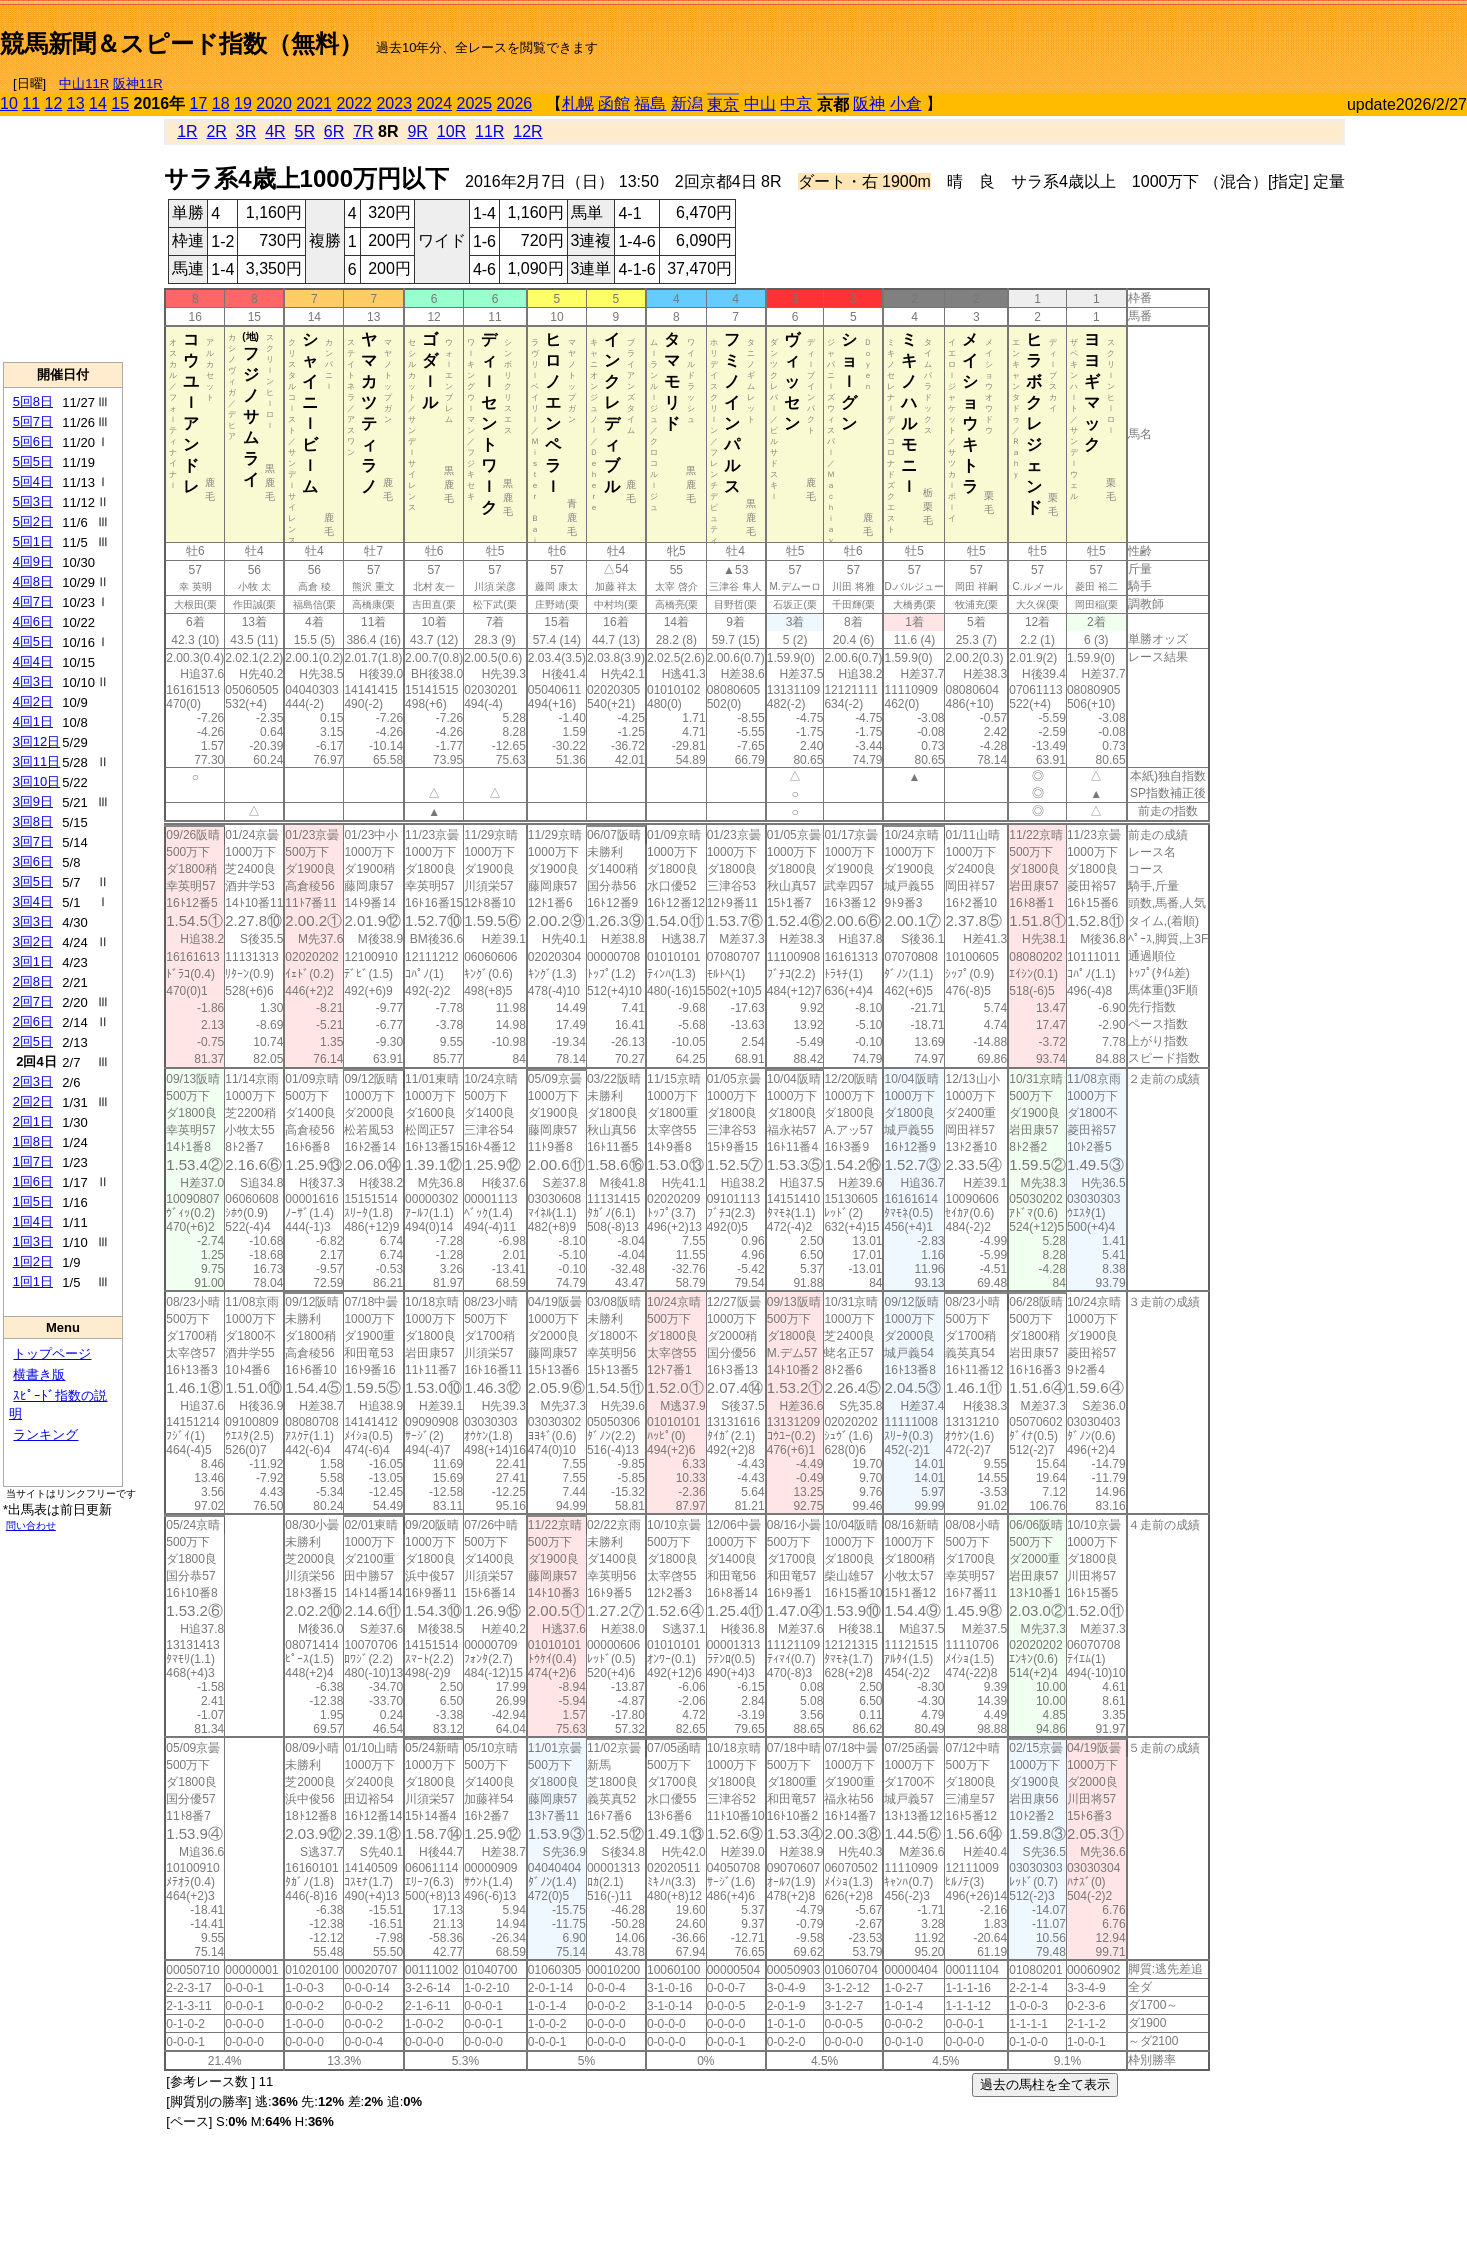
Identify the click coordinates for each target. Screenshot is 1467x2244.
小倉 (906, 103)
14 (98, 103)
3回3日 (33, 921)
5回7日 (33, 421)
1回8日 (33, 1141)
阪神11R (138, 83)
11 (31, 103)
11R (489, 131)
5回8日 (33, 401)
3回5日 (33, 881)
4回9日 (33, 561)
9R (417, 131)
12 (54, 103)
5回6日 (33, 441)
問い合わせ (31, 1525)
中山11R (84, 83)
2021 (314, 103)
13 (76, 103)
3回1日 (33, 961)
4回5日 (33, 641)
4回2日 (33, 701)
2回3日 (33, 1081)
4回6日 (33, 621)
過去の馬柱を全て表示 (1045, 2084)
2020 (274, 103)
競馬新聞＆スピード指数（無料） (181, 43)
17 (199, 103)
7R (363, 131)
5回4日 (33, 481)
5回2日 (33, 521)
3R (246, 131)
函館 (614, 103)
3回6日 (33, 861)
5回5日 (33, 461)
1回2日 (33, 1261)
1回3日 (33, 1241)
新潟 (687, 103)
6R (334, 131)
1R (187, 131)
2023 (394, 103)
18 (221, 103)
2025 (475, 103)
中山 (760, 103)
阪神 (869, 103)
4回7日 (33, 601)
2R (216, 131)
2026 (515, 103)
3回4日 (33, 901)
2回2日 (33, 1101)
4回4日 (33, 661)
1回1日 (33, 1281)
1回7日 (33, 1161)
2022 (354, 103)
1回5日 (33, 1201)
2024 (434, 103)
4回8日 (33, 581)
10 (9, 103)
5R (305, 131)
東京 (723, 104)
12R (527, 131)
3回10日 (37, 781)
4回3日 (33, 681)
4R (275, 131)
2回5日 (33, 1041)
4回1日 (33, 721)
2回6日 (33, 1021)
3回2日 (33, 941)
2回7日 (33, 1001)
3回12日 (37, 741)
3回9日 (33, 801)
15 (120, 103)
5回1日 (33, 541)
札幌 (578, 103)
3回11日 (37, 761)
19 (243, 103)
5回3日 (33, 501)
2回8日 (33, 981)
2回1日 (33, 1121)
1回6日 (33, 1181)
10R (451, 131)
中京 (796, 103)
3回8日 (33, 821)
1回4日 (33, 1221)
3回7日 (33, 841)
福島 (650, 103)
